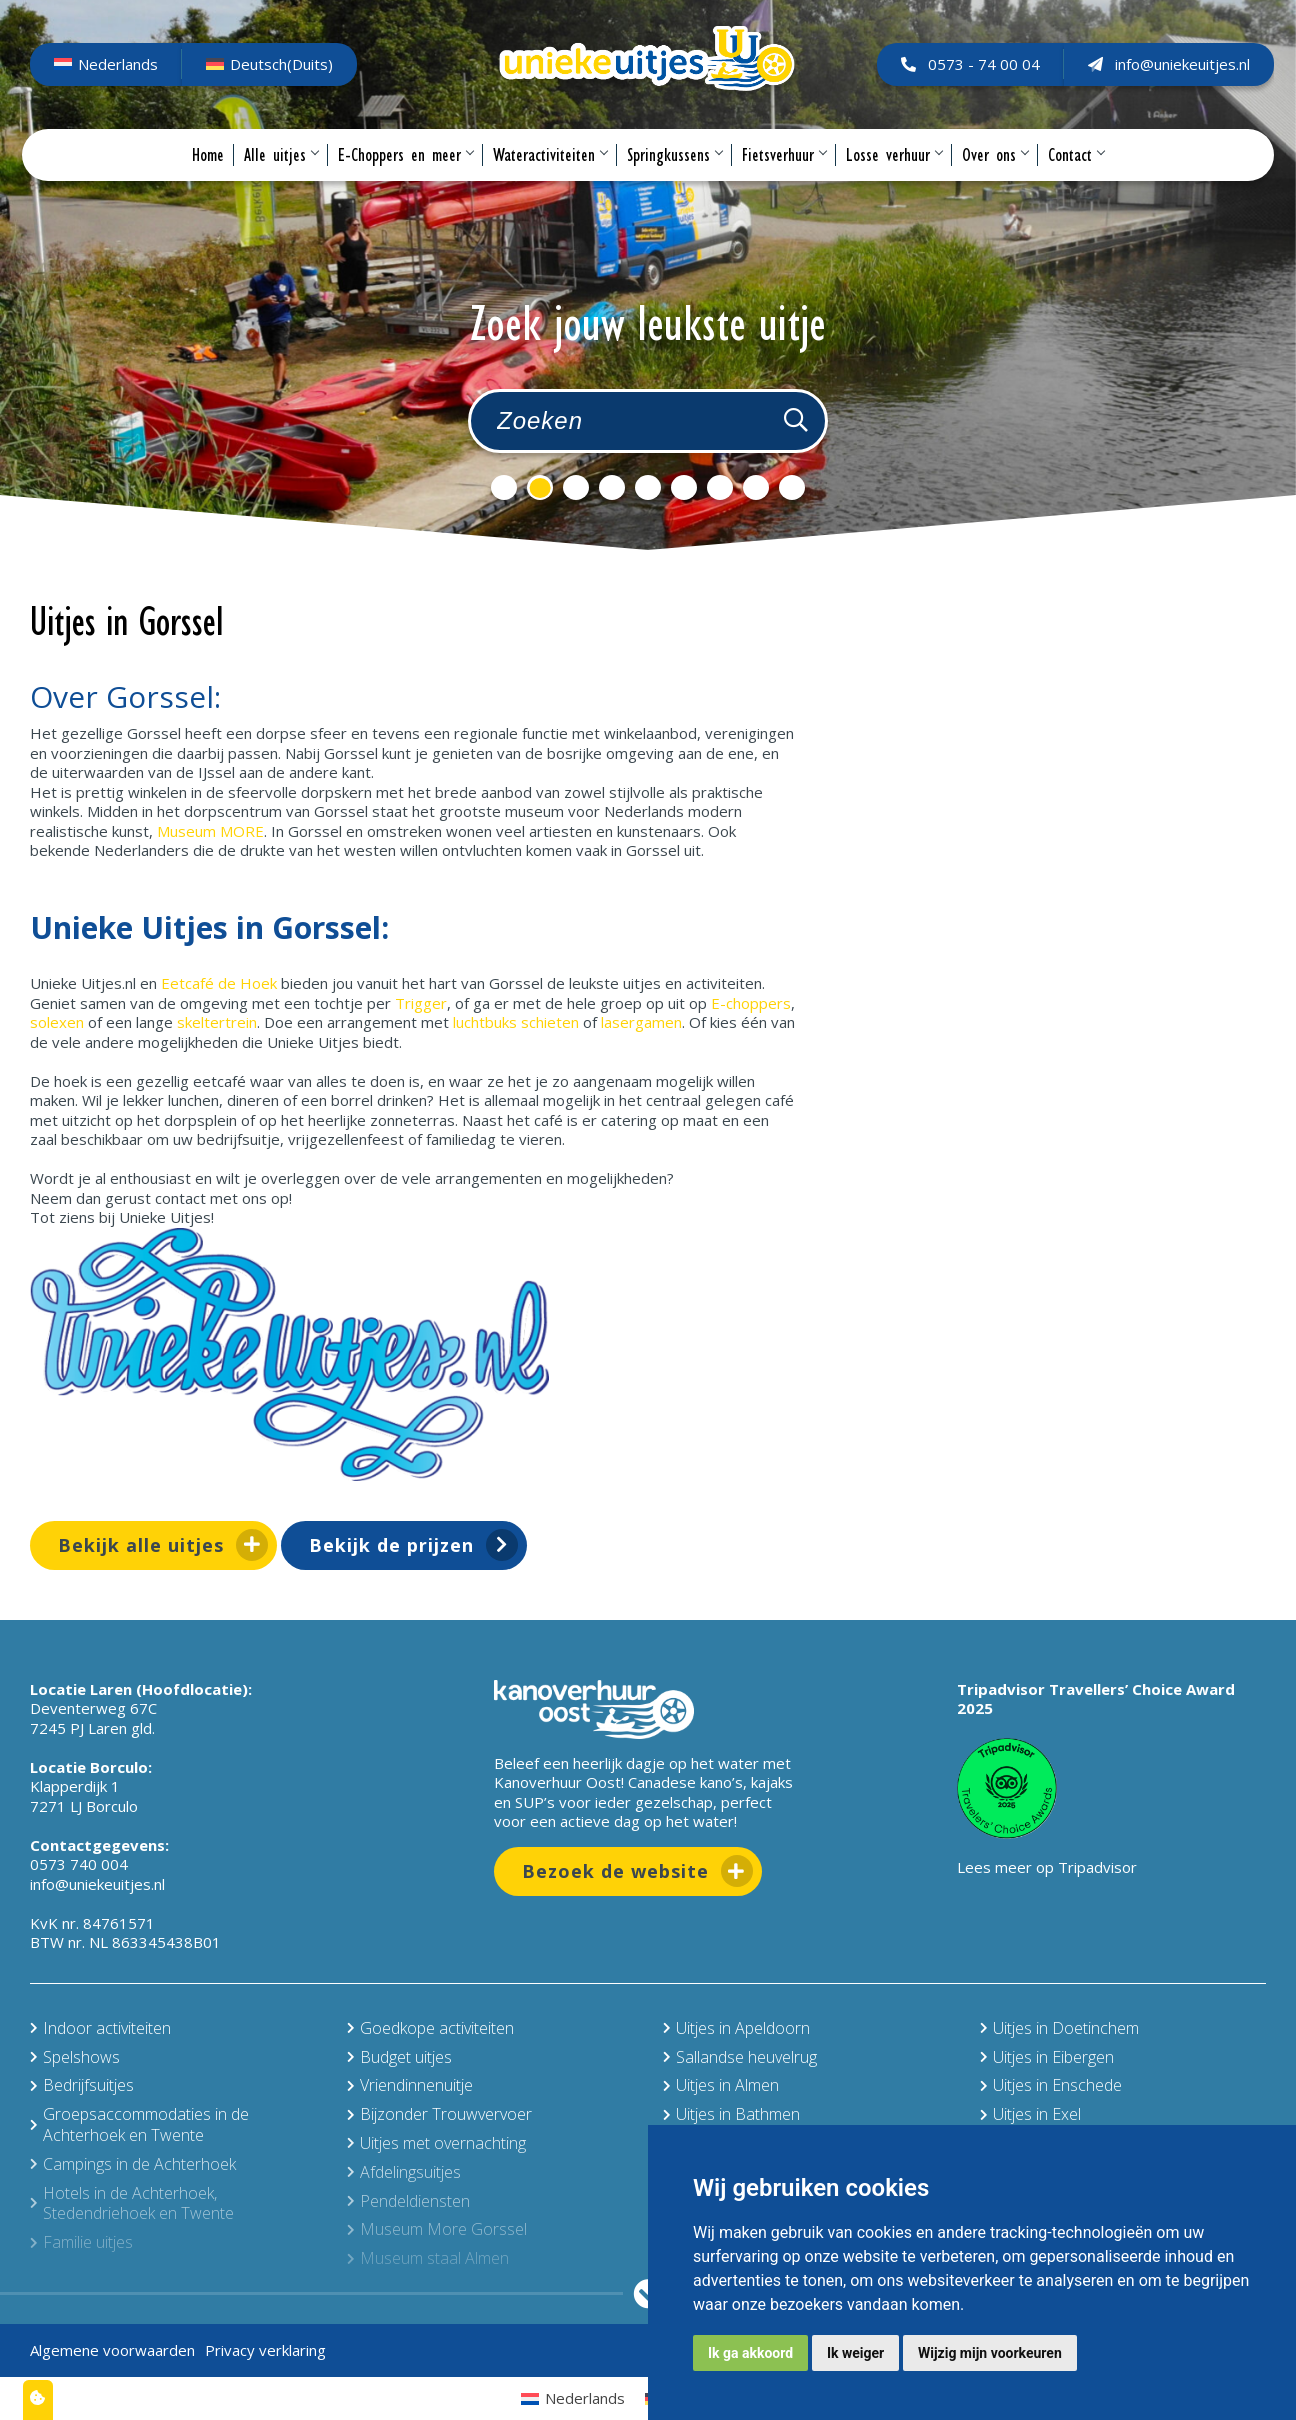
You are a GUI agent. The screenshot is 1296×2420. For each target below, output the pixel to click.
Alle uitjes (281, 182)
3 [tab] (576, 487)
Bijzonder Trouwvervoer (439, 2114)
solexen (59, 1022)
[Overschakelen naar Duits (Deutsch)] (277, 78)
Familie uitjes (81, 2242)
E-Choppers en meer (405, 182)
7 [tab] (720, 487)
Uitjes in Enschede (1051, 2085)
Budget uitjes (399, 2057)
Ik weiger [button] (855, 2353)
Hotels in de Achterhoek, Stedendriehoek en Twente (132, 2203)
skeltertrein (217, 1022)
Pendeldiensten (408, 2201)
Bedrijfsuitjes (82, 2085)
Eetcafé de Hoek (219, 983)
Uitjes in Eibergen (1047, 2057)
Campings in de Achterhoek (133, 2164)
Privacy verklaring (265, 2350)
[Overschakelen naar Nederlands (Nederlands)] (114, 78)
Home (208, 182)
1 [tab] (504, 487)
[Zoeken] (796, 421)
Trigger (421, 1003)
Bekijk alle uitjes (141, 1545)
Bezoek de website (615, 1871)
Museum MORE (210, 831)
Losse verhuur (894, 182)
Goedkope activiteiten (430, 2028)
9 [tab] (792, 487)
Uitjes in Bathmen (731, 2114)
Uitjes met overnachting (436, 2143)
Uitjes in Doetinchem (1059, 2028)
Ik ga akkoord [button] (750, 2353)
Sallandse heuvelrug (740, 2057)
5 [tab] (648, 487)
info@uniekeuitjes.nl (1161, 77)
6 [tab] (684, 487)
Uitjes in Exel (1030, 2114)
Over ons (995, 182)
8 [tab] (756, 487)
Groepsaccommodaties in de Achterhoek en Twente (139, 2124)
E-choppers (751, 1003)
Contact (1076, 182)
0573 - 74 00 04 (962, 77)
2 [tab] (540, 487)
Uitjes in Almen (721, 2085)
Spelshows (75, 2057)
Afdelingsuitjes (404, 2172)
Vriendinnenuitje (410, 2085)
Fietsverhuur (784, 182)
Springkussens (674, 182)
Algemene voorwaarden (112, 2350)
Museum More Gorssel (437, 2229)
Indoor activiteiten (100, 2028)
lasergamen (641, 1022)
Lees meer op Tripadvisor (1047, 1867)
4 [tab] (612, 487)
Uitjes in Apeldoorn (736, 2028)
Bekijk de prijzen (391, 1545)
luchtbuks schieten (516, 1022)
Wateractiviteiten (550, 182)
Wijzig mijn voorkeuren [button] (990, 2353)
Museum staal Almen (428, 2258)
